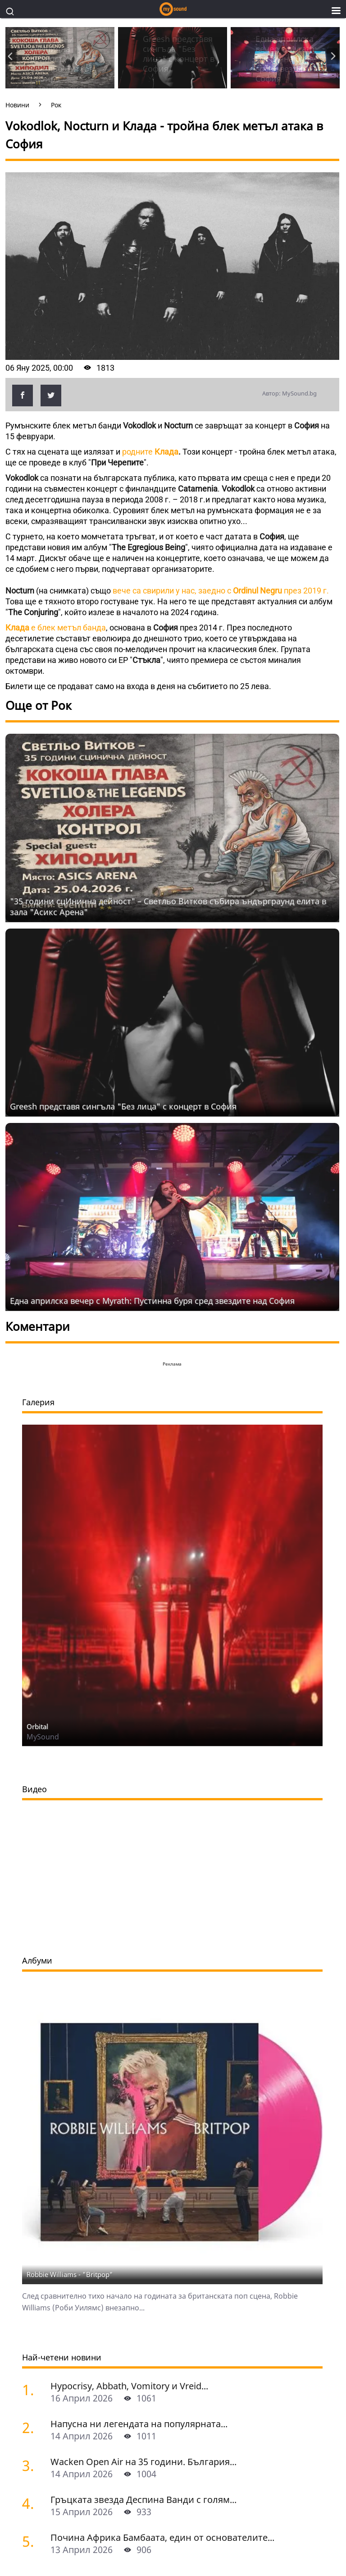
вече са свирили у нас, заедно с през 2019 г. (221, 590)
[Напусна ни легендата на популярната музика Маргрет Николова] (33, 2427)
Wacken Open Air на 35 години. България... (143, 2462)
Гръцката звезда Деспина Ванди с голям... (143, 2499)
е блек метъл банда (55, 627)
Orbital (37, 1726)
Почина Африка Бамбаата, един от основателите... (162, 2537)
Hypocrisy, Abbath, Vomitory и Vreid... (129, 2386)
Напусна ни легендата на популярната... (139, 2424)
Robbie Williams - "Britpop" (70, 2274)
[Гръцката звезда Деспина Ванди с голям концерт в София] (33, 2503)
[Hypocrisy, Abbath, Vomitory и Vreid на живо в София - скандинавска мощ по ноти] (33, 2389)
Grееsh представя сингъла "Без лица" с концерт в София (123, 1106)
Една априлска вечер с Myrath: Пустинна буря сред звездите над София (152, 1300)
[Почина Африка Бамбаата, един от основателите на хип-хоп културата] (33, 2541)
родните (150, 451)
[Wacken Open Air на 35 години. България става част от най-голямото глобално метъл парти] (33, 2465)
